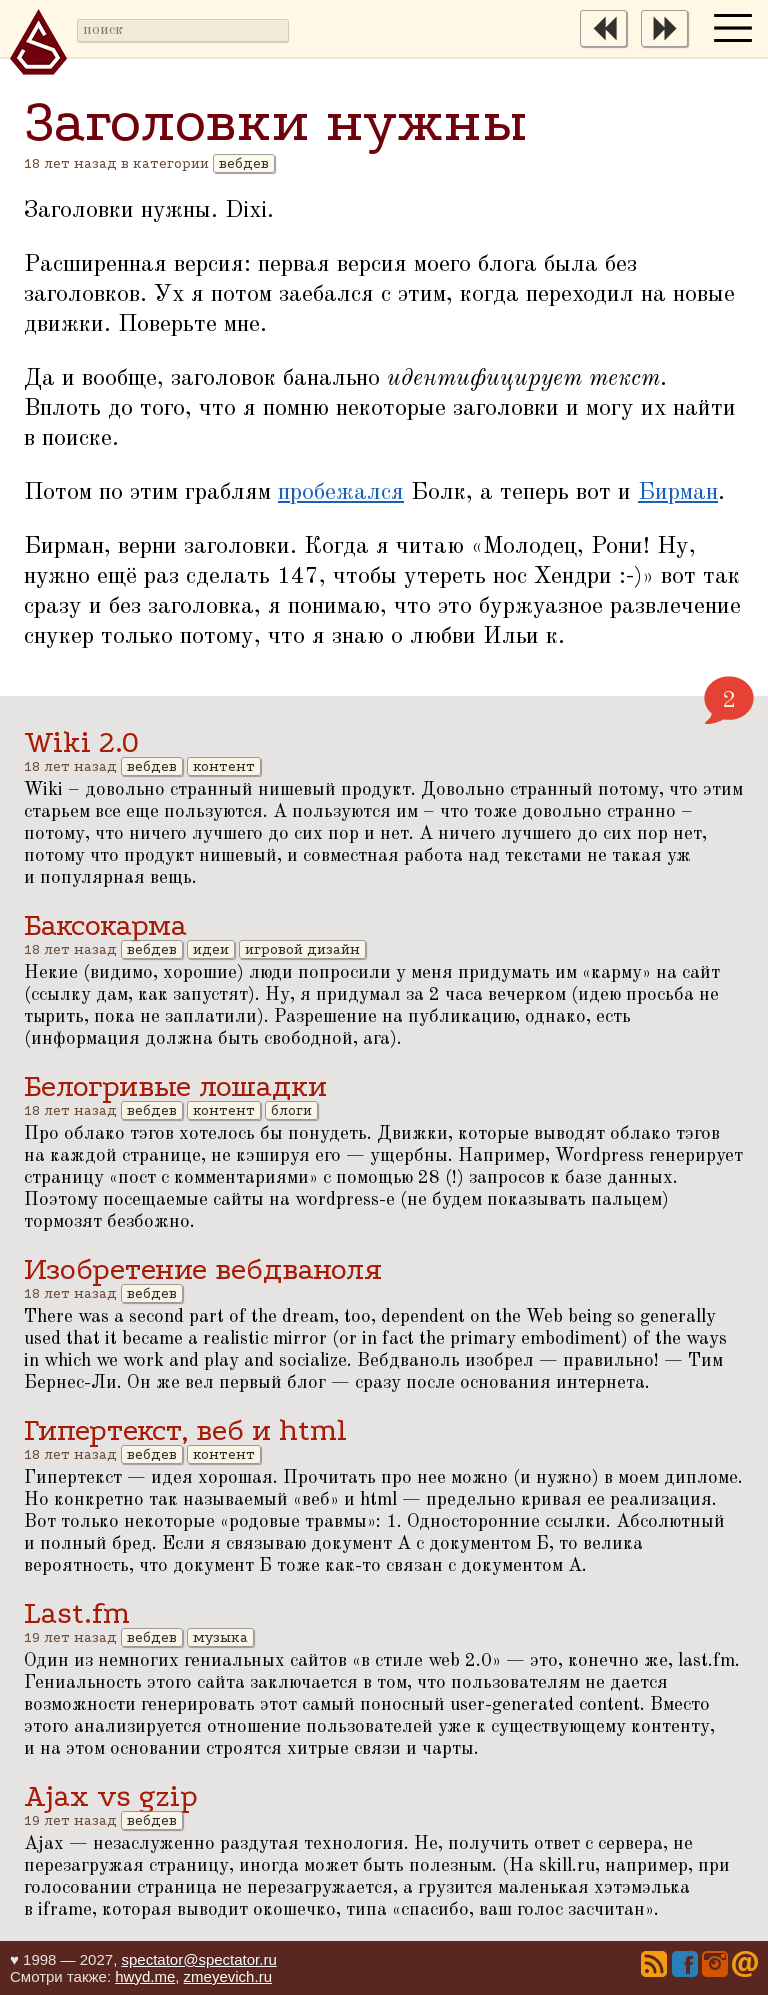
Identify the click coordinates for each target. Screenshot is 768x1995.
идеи (211, 949)
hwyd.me (145, 1976)
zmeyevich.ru (228, 1976)
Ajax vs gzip (111, 1796)
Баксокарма (105, 925)
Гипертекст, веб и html (185, 1430)
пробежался (341, 493)
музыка (220, 1637)
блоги (291, 1110)
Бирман (678, 493)
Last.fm (77, 1613)
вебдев (244, 163)
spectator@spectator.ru (198, 1959)
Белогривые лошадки (175, 1086)
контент (224, 766)
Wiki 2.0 (81, 742)
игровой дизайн (302, 949)
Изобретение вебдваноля (203, 1269)
